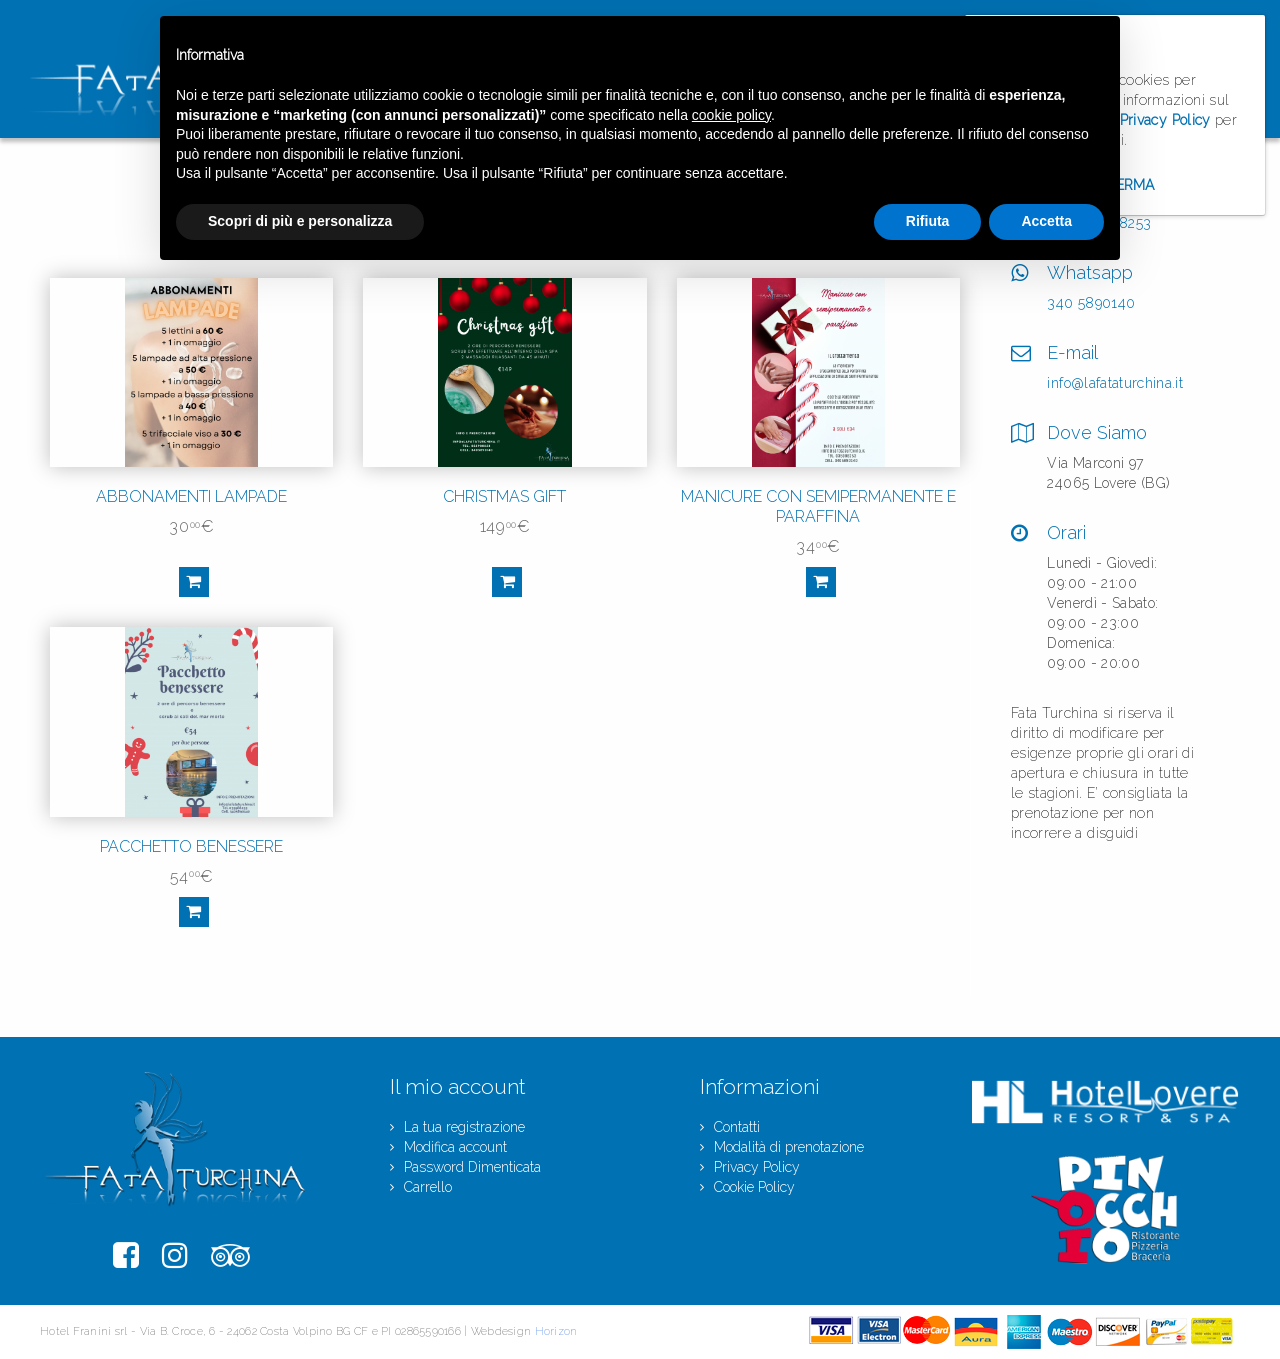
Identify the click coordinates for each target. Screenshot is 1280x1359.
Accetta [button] (1046, 221)
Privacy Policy (1165, 120)
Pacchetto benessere (191, 846)
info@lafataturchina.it (1115, 383)
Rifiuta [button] (928, 221)
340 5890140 (1091, 303)
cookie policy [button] (731, 115)
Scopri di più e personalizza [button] (300, 221)
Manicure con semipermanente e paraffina (818, 506)
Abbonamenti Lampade (191, 496)
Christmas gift (504, 496)
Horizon (556, 1331)
